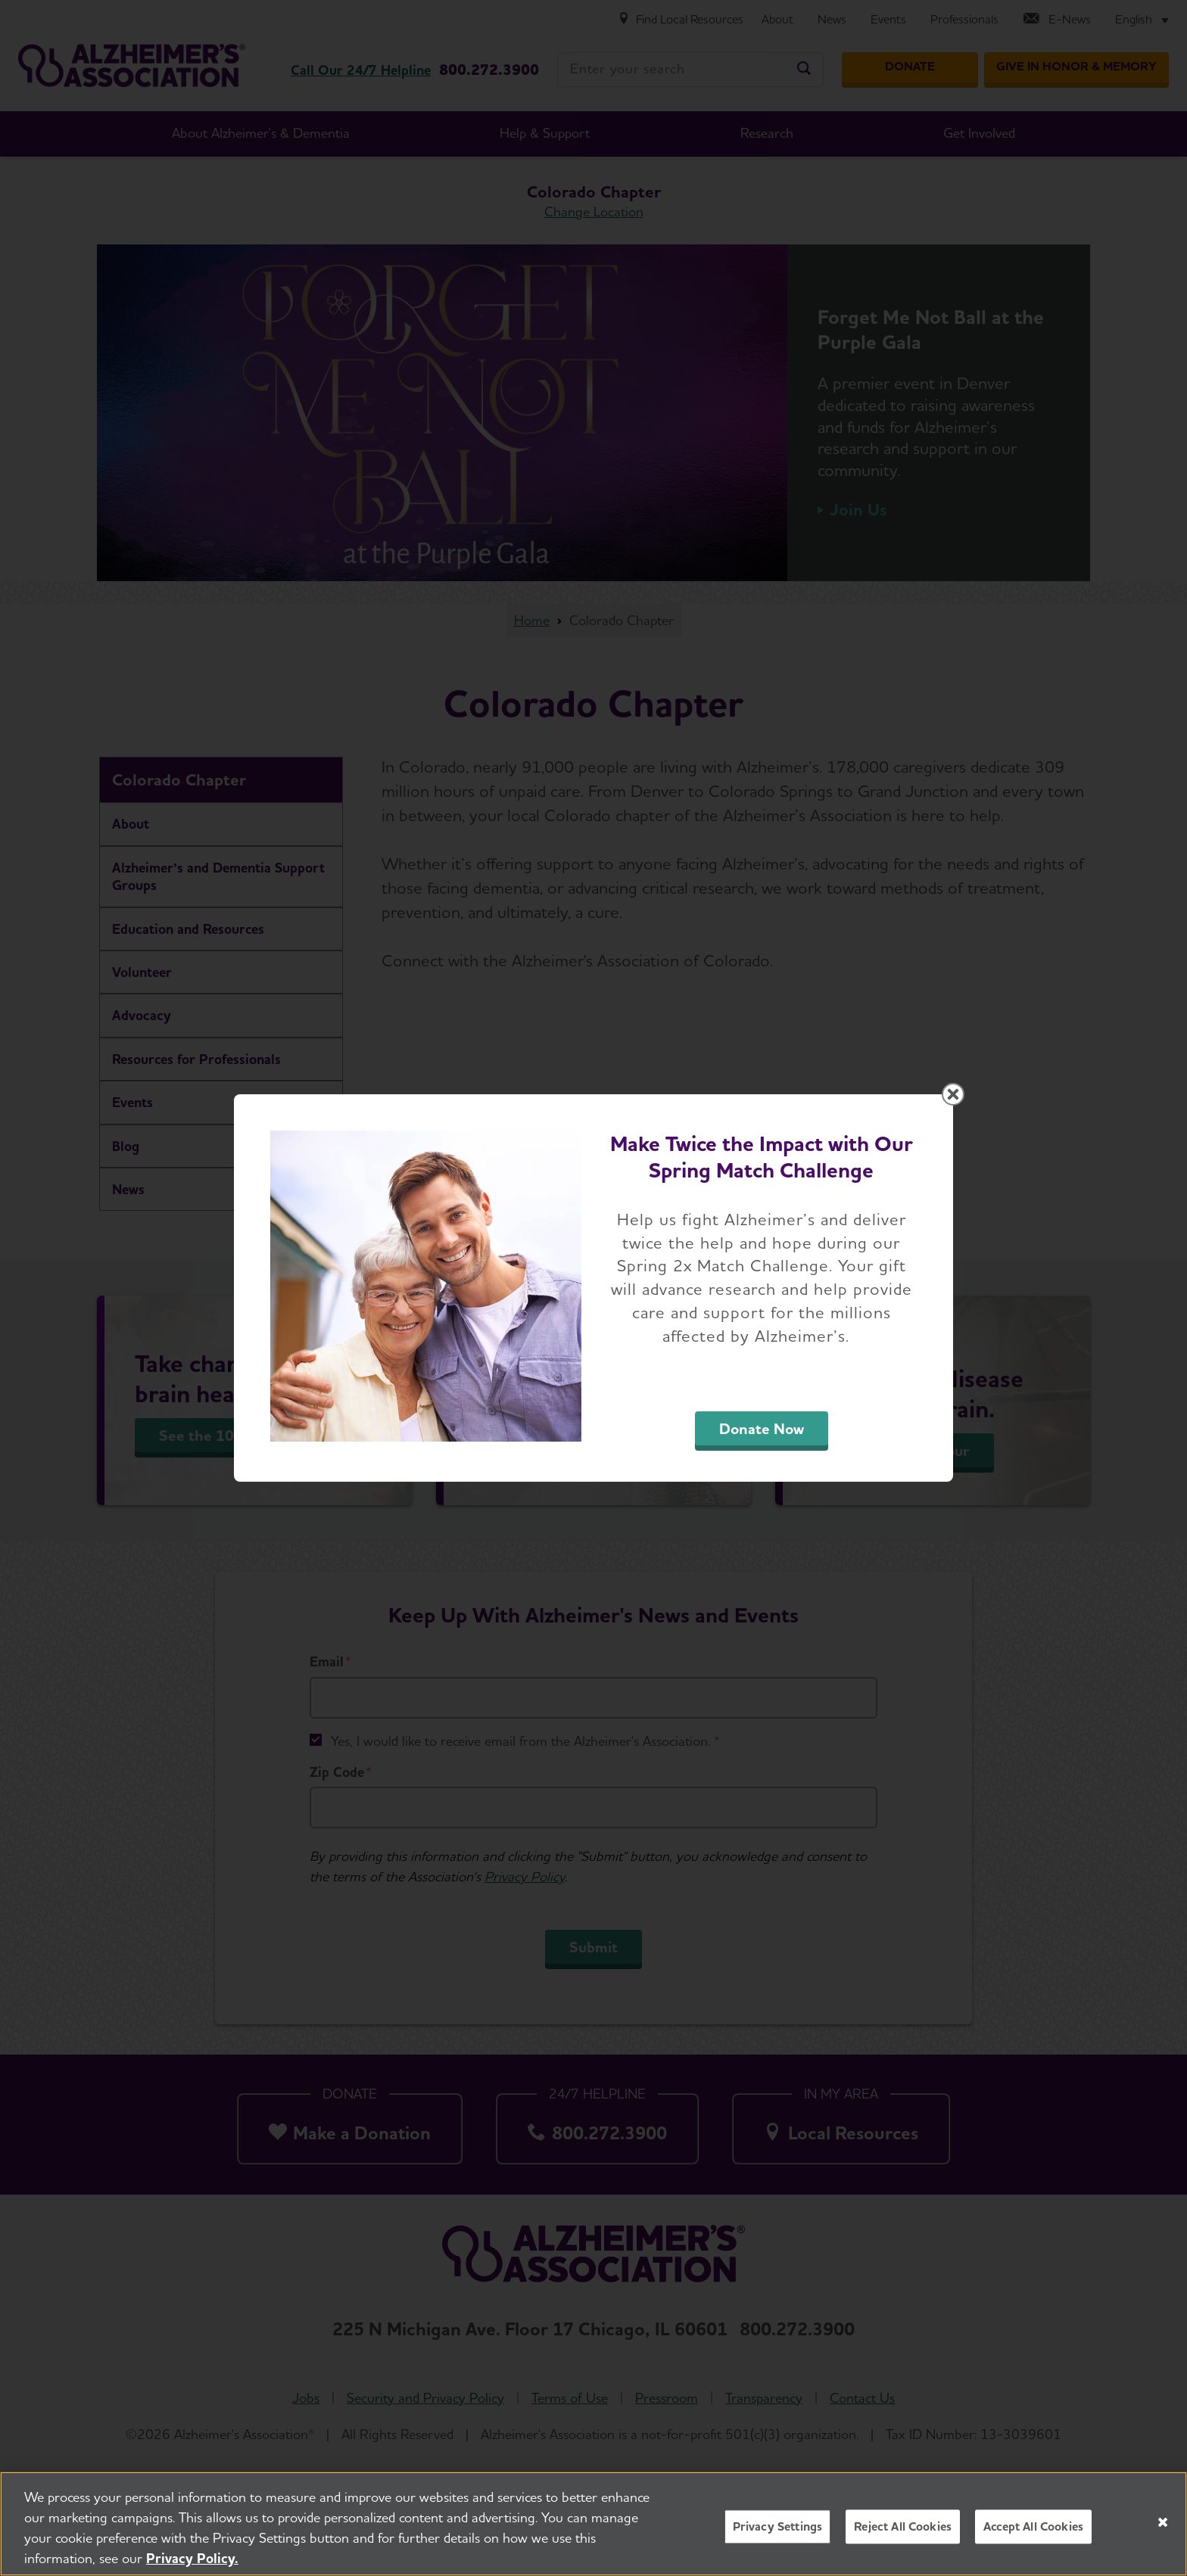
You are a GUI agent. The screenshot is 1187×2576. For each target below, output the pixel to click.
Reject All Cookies (903, 2532)
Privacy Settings (778, 2532)
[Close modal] (953, 1094)
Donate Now (761, 1429)
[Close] (1162, 2527)
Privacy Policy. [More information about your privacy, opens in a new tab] (192, 2563)
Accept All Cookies (1033, 2532)
